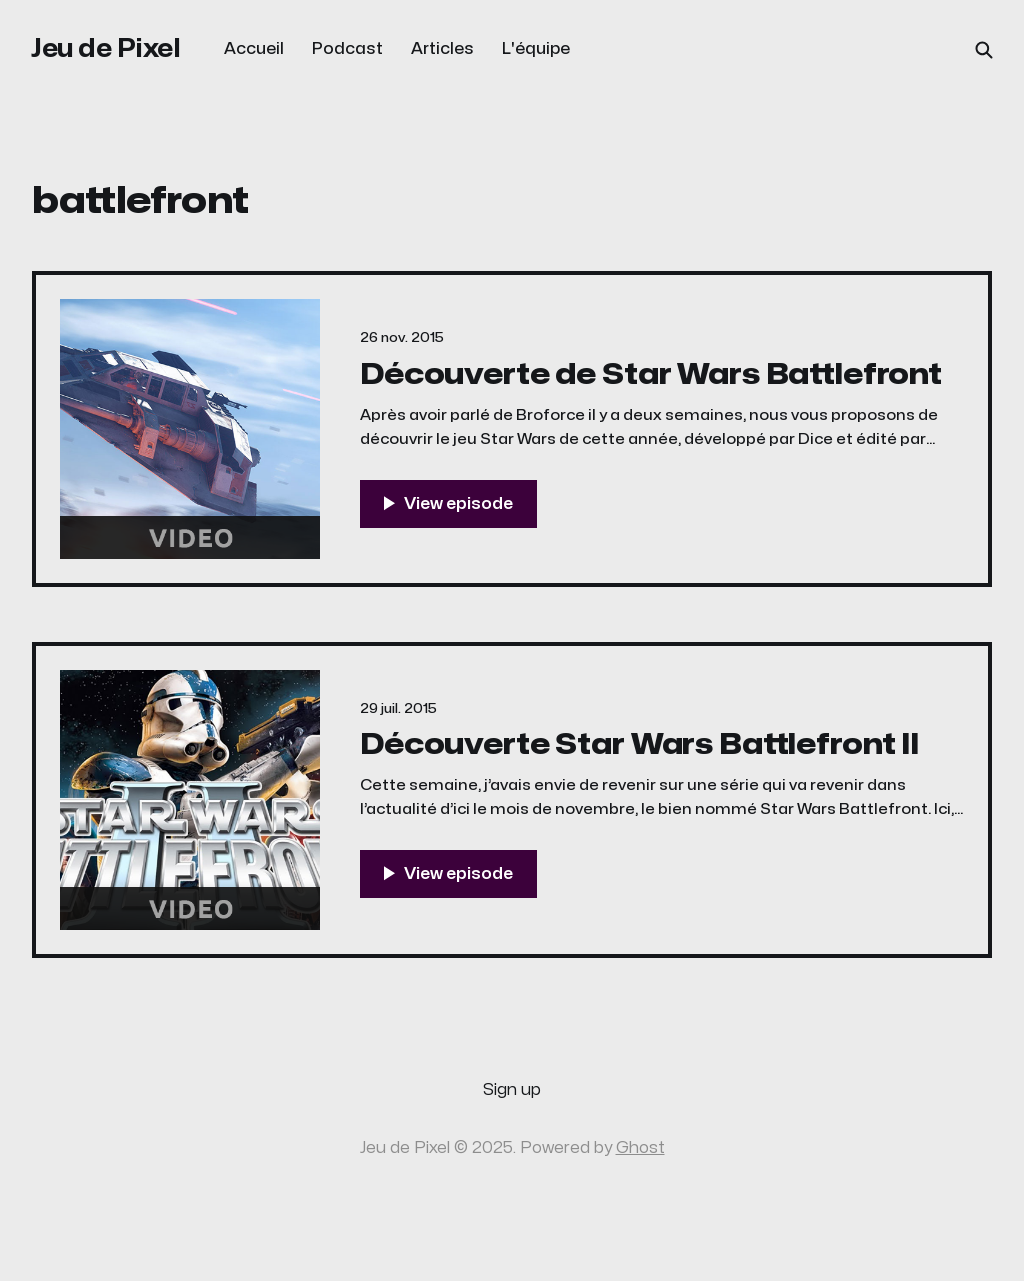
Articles (442, 49)
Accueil (254, 49)
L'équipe (536, 49)
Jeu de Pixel (105, 48)
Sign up (512, 1090)
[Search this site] (984, 50)
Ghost (640, 1148)
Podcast (347, 49)
